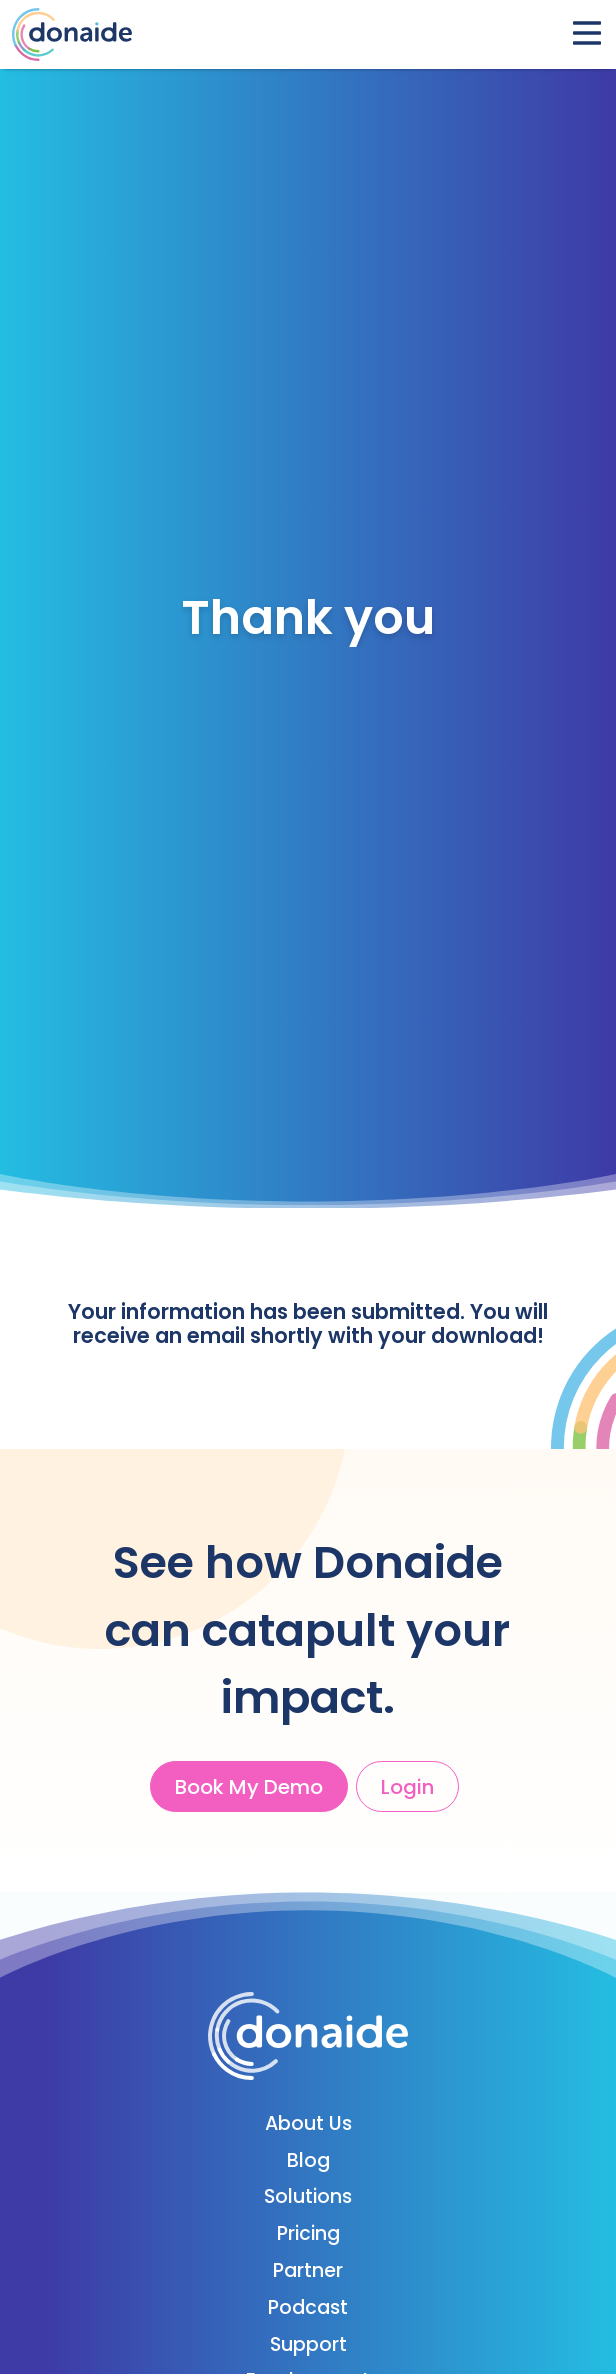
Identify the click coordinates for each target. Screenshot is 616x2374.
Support (308, 2344)
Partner (308, 2270)
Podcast (308, 2307)
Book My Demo (249, 1787)
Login (407, 1787)
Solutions (308, 2196)
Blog (308, 2160)
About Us (308, 2123)
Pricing (308, 2233)
